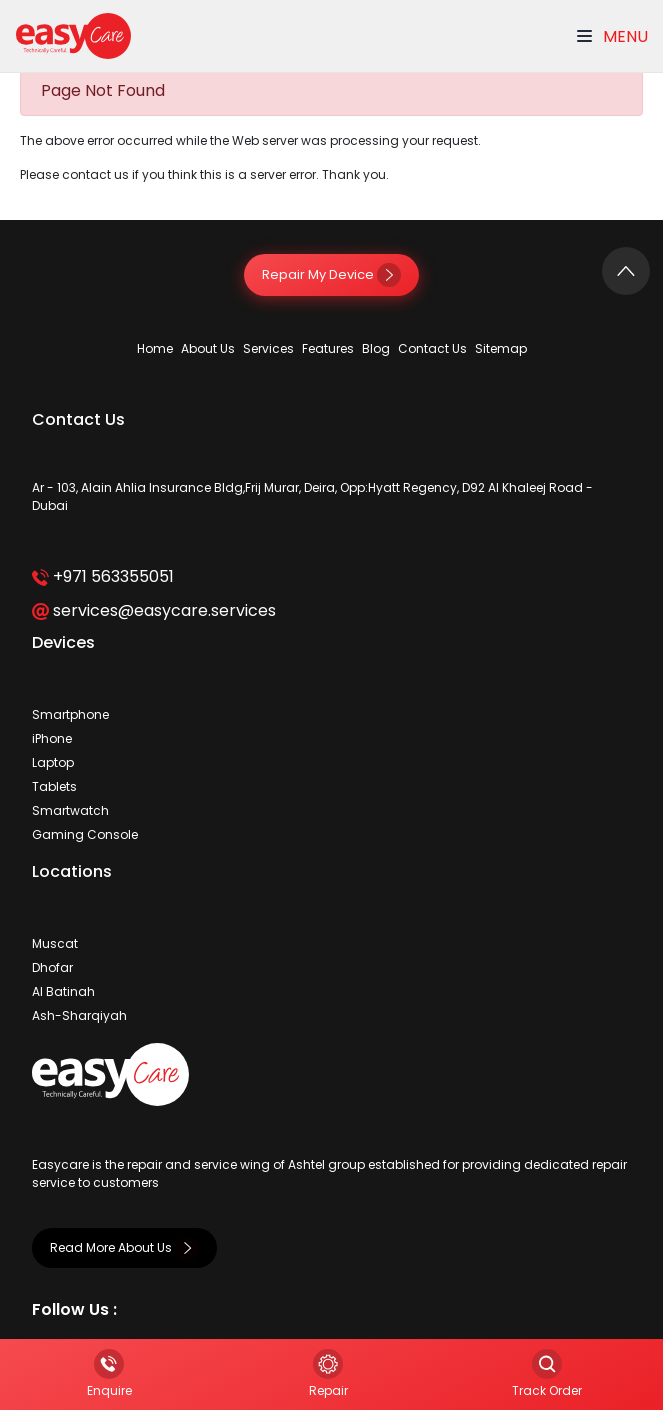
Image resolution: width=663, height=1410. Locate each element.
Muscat (55, 943)
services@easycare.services (153, 610)
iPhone (52, 738)
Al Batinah (63, 991)
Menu (612, 36)
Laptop (53, 762)
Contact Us (432, 348)
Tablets (54, 786)
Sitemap (501, 348)
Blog (376, 348)
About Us (208, 348)
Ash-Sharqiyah (79, 1015)
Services (268, 348)
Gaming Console (85, 834)
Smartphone (70, 714)
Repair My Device (331, 274)
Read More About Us (124, 1247)
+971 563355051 (102, 576)
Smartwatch (70, 810)
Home (155, 348)
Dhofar (52, 967)
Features (328, 348)
